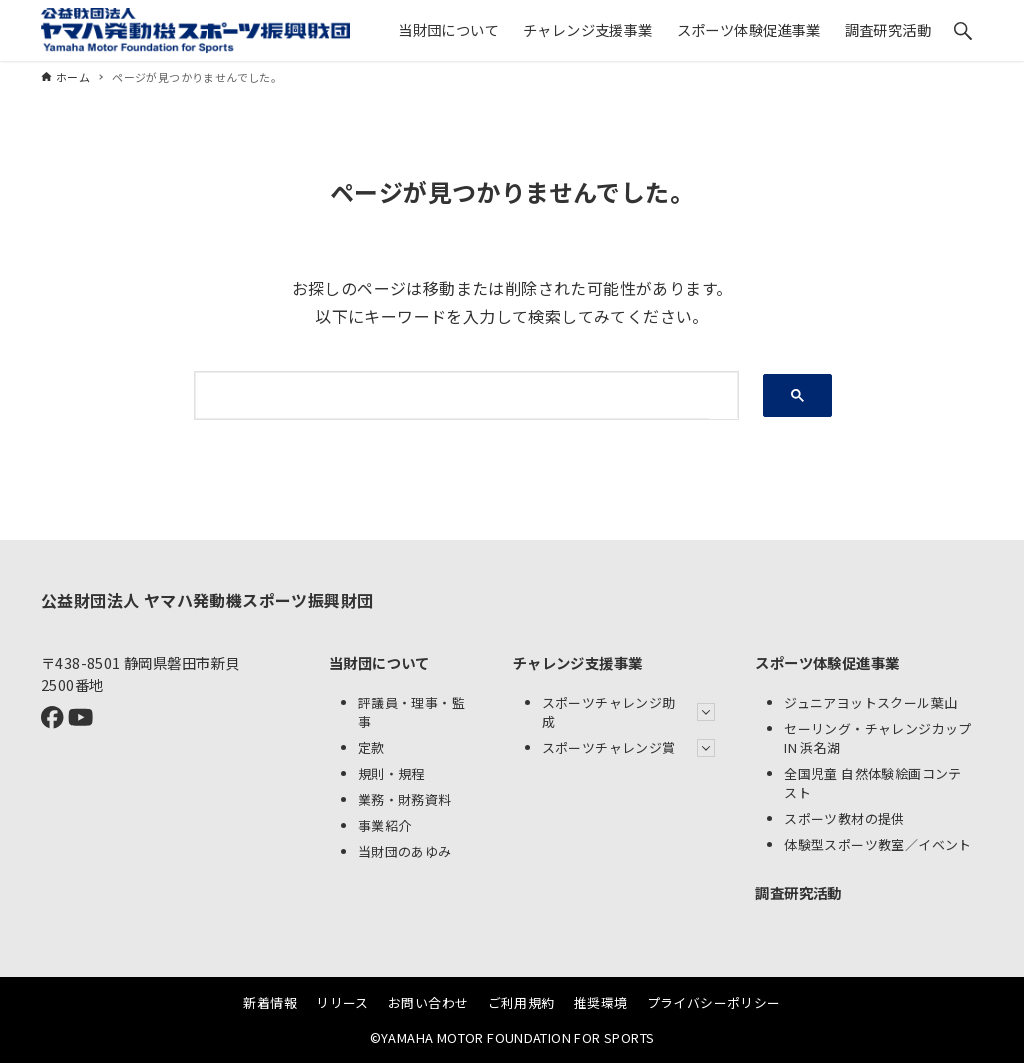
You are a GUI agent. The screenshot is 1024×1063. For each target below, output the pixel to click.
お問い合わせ (428, 1002)
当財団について (379, 662)
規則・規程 (391, 773)
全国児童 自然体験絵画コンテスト (873, 783)
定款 (371, 747)
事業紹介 (385, 825)
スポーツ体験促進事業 (827, 662)
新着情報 (270, 1002)
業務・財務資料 (405, 799)
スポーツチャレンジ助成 (629, 712)
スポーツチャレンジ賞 (629, 747)
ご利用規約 (521, 1002)
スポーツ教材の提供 (844, 818)
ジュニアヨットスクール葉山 (870, 702)
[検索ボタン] (963, 31)
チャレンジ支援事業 (578, 662)
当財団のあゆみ (405, 851)
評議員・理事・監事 (411, 712)
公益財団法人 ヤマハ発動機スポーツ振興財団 (207, 600)
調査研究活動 (798, 892)
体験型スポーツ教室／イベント (878, 844)
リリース (342, 1002)
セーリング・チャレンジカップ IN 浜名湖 (878, 738)
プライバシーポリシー (714, 1002)
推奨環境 (601, 1002)
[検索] (452, 395)
